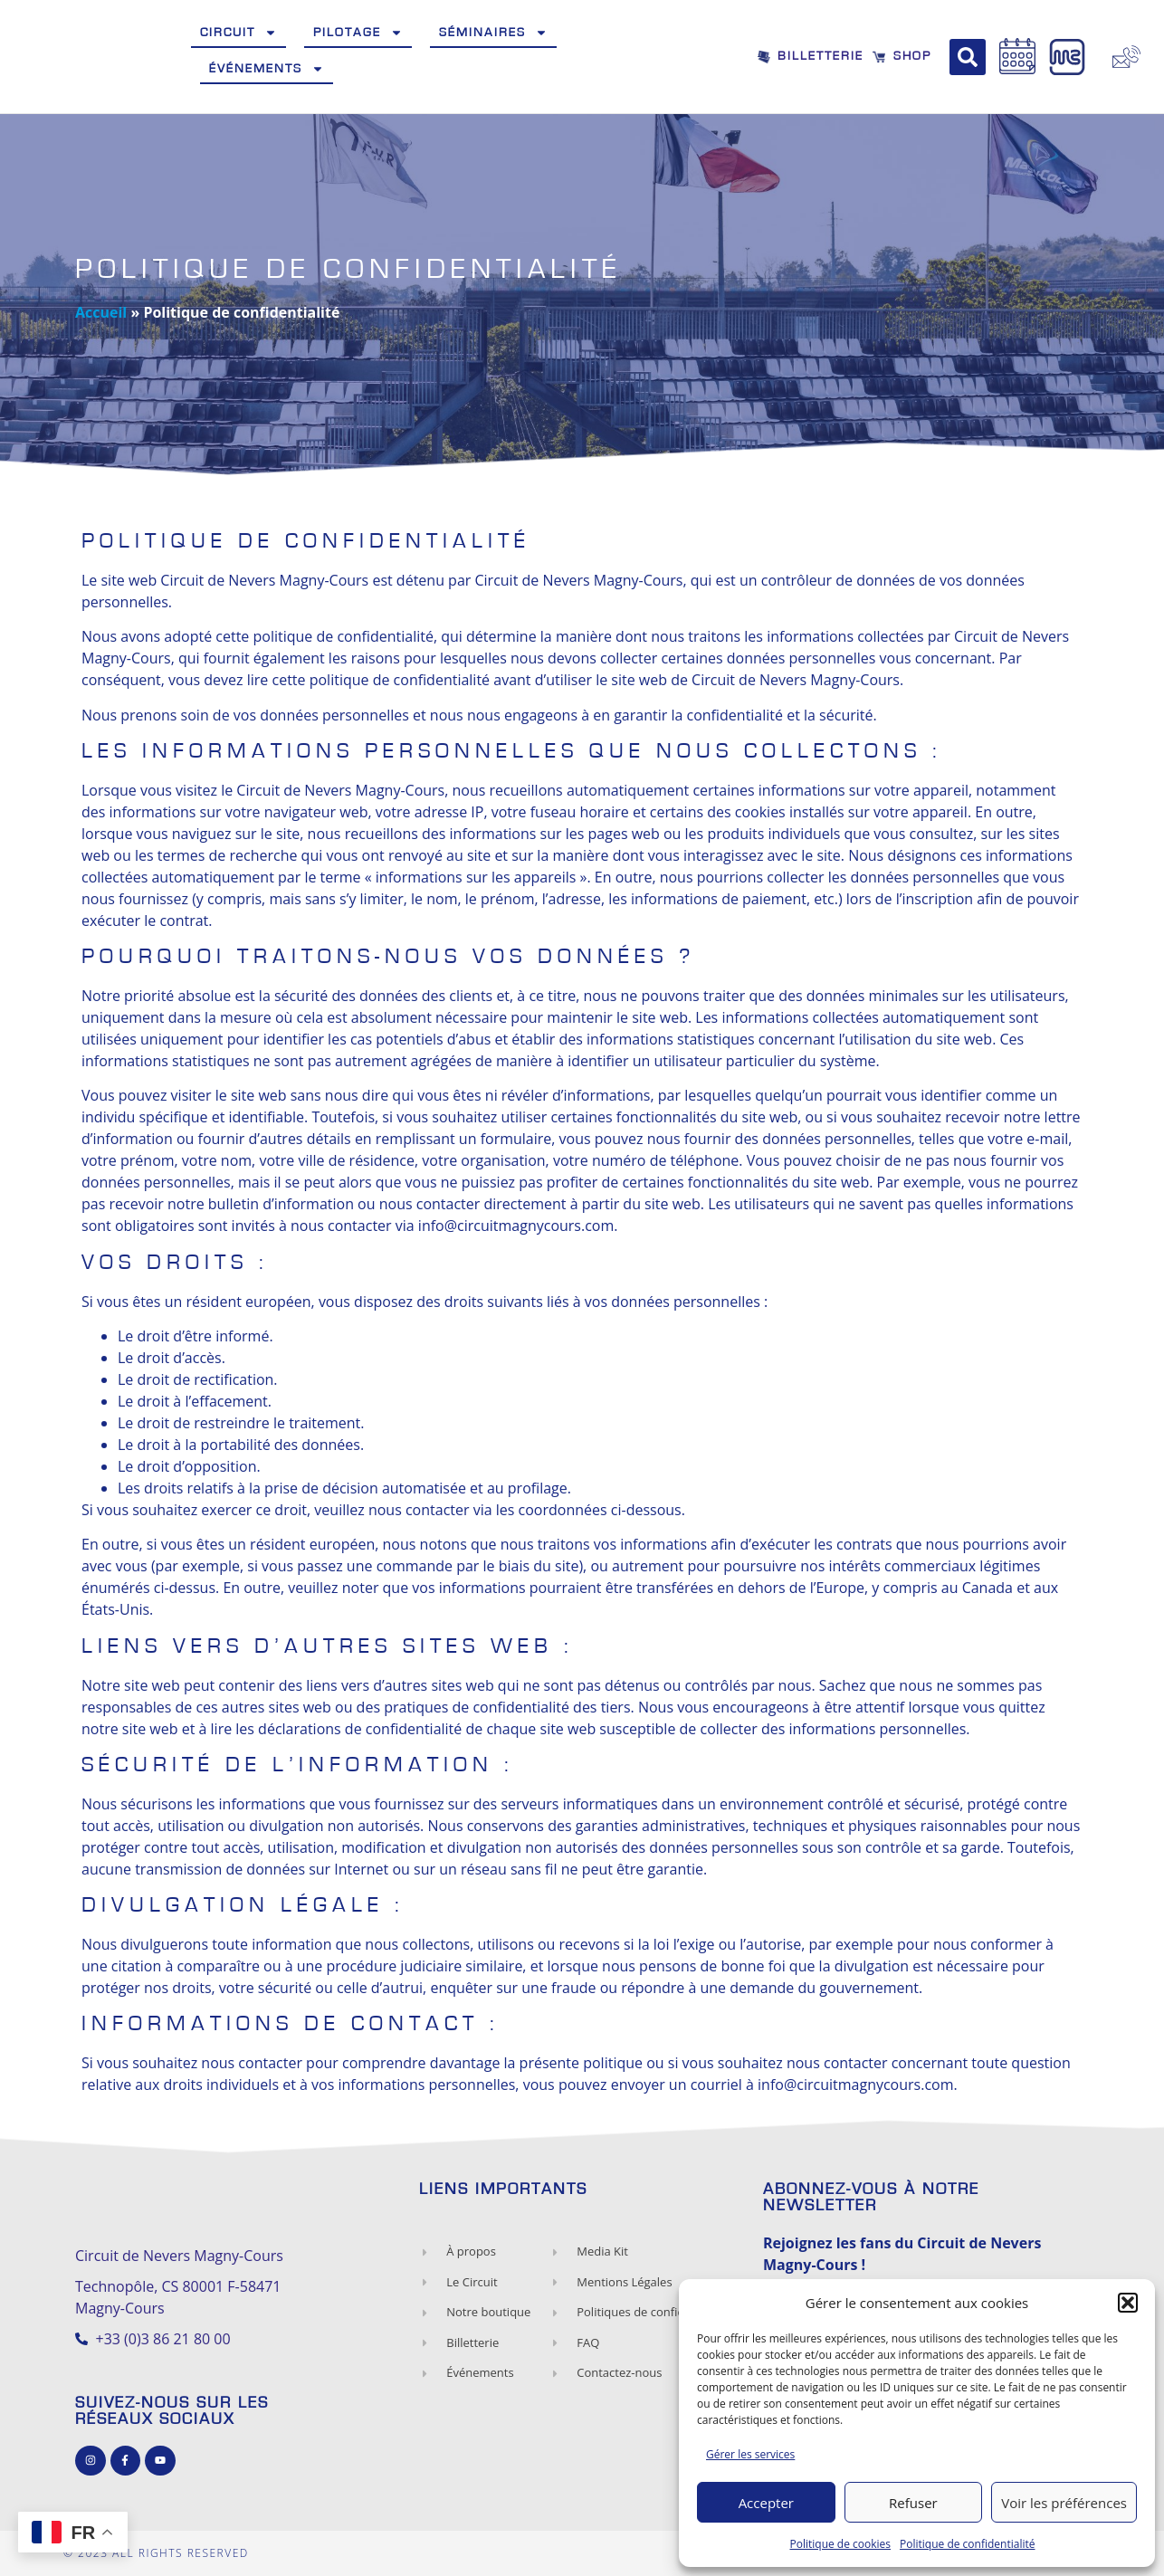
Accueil (101, 312)
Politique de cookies (841, 2544)
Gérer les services (750, 2454)
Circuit (238, 32)
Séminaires (493, 32)
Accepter (766, 2503)
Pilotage (358, 32)
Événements (266, 68)
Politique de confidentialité (967, 2544)
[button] (1128, 2303)
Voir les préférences (1064, 2503)
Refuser (913, 2503)
